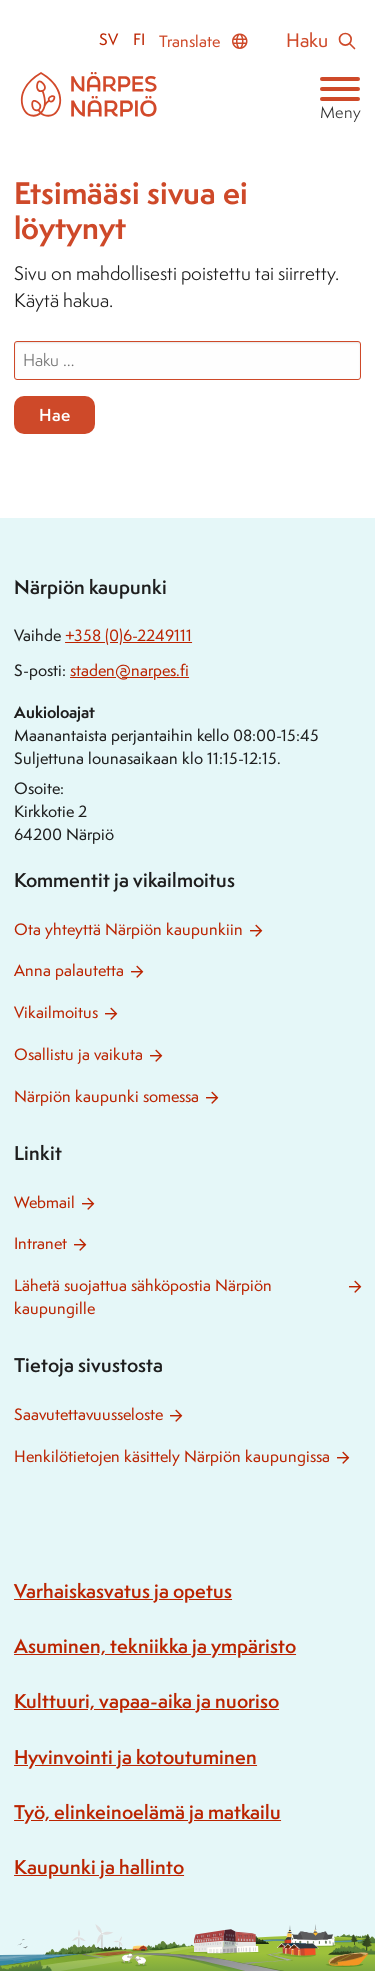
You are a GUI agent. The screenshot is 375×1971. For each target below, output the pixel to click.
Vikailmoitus (56, 1012)
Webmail (44, 1202)
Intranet (40, 1243)
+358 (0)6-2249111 (128, 635)
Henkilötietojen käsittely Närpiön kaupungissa (172, 1456)
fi (139, 39)
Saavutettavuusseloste (88, 1414)
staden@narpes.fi (129, 670)
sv (108, 39)
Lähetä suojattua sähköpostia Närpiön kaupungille (143, 1297)
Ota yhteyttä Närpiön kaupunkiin (128, 929)
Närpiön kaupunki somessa (106, 1096)
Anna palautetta (69, 970)
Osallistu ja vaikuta (78, 1054)
